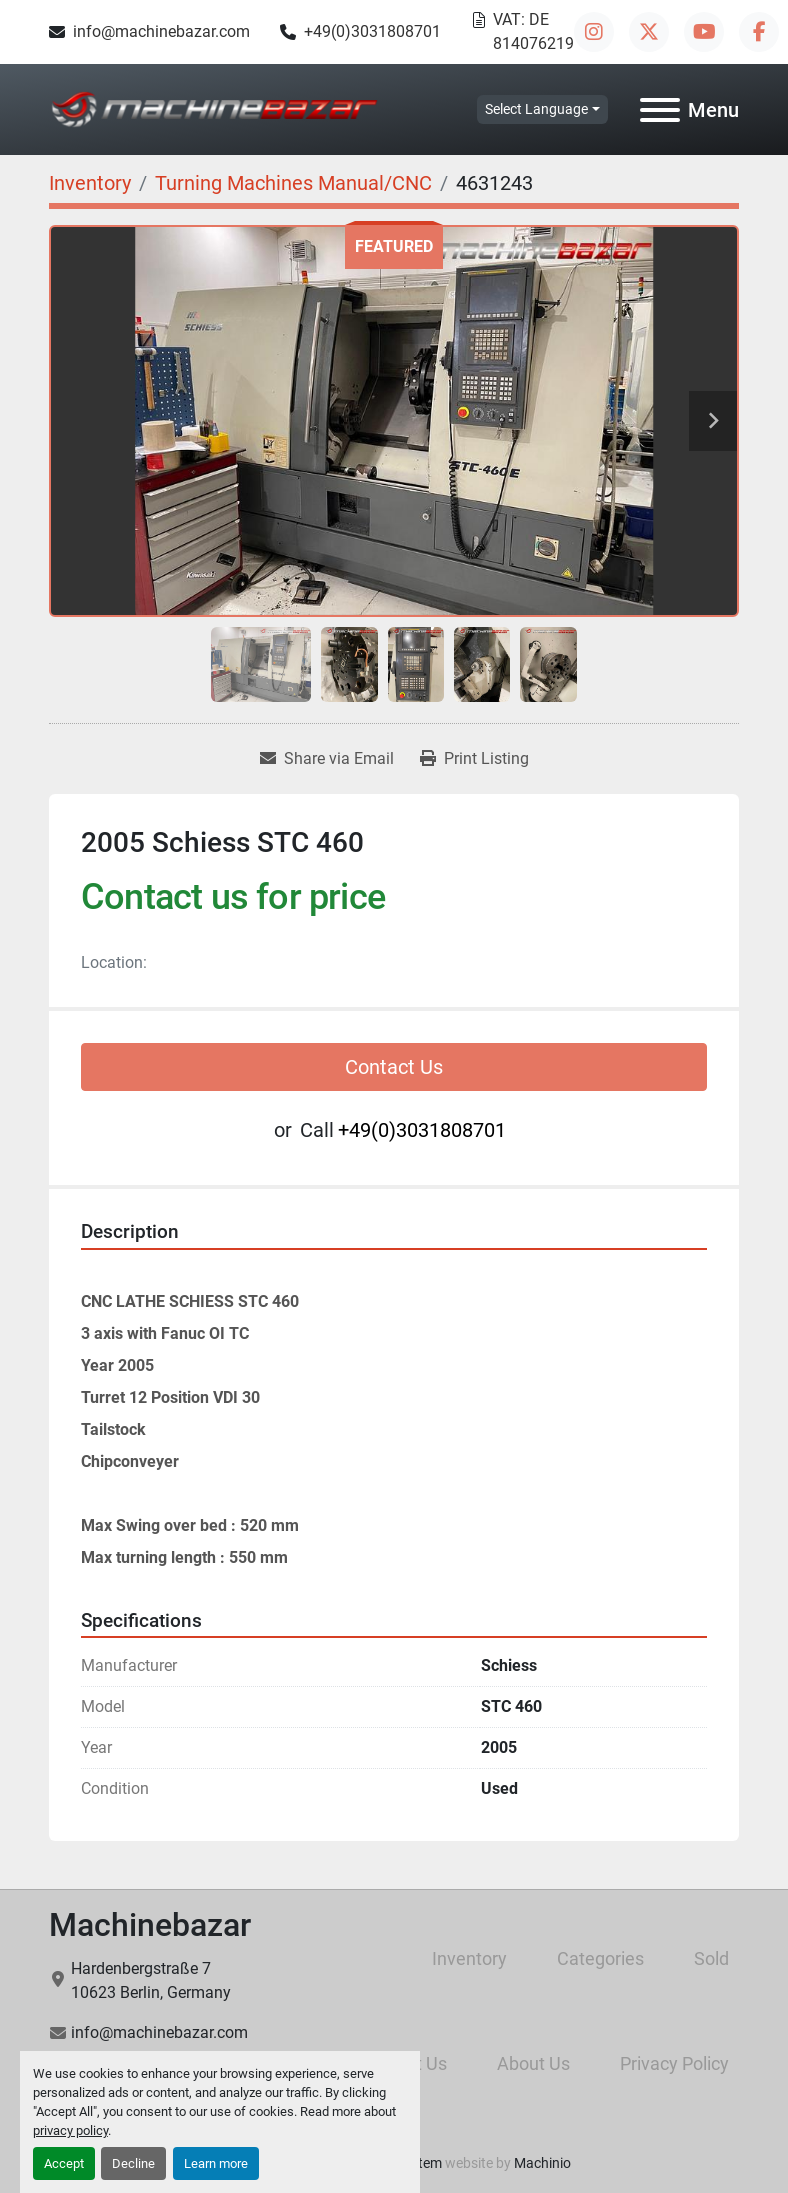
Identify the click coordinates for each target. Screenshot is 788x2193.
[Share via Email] (327, 759)
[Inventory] (90, 183)
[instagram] (594, 32)
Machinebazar (150, 1925)
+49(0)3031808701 (372, 31)
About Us (533, 2063)
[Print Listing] (474, 759)
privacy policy (70, 2130)
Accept (64, 2163)
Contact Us (394, 1067)
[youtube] (704, 32)
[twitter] (649, 32)
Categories (600, 1958)
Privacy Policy (674, 2063)
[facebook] (759, 32)
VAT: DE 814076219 (533, 31)
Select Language (536, 109)
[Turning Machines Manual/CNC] (293, 183)
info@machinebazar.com (161, 31)
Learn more (216, 2163)
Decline (133, 2163)
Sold (711, 1958)
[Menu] (660, 110)
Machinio (542, 2163)
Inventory (469, 1958)
